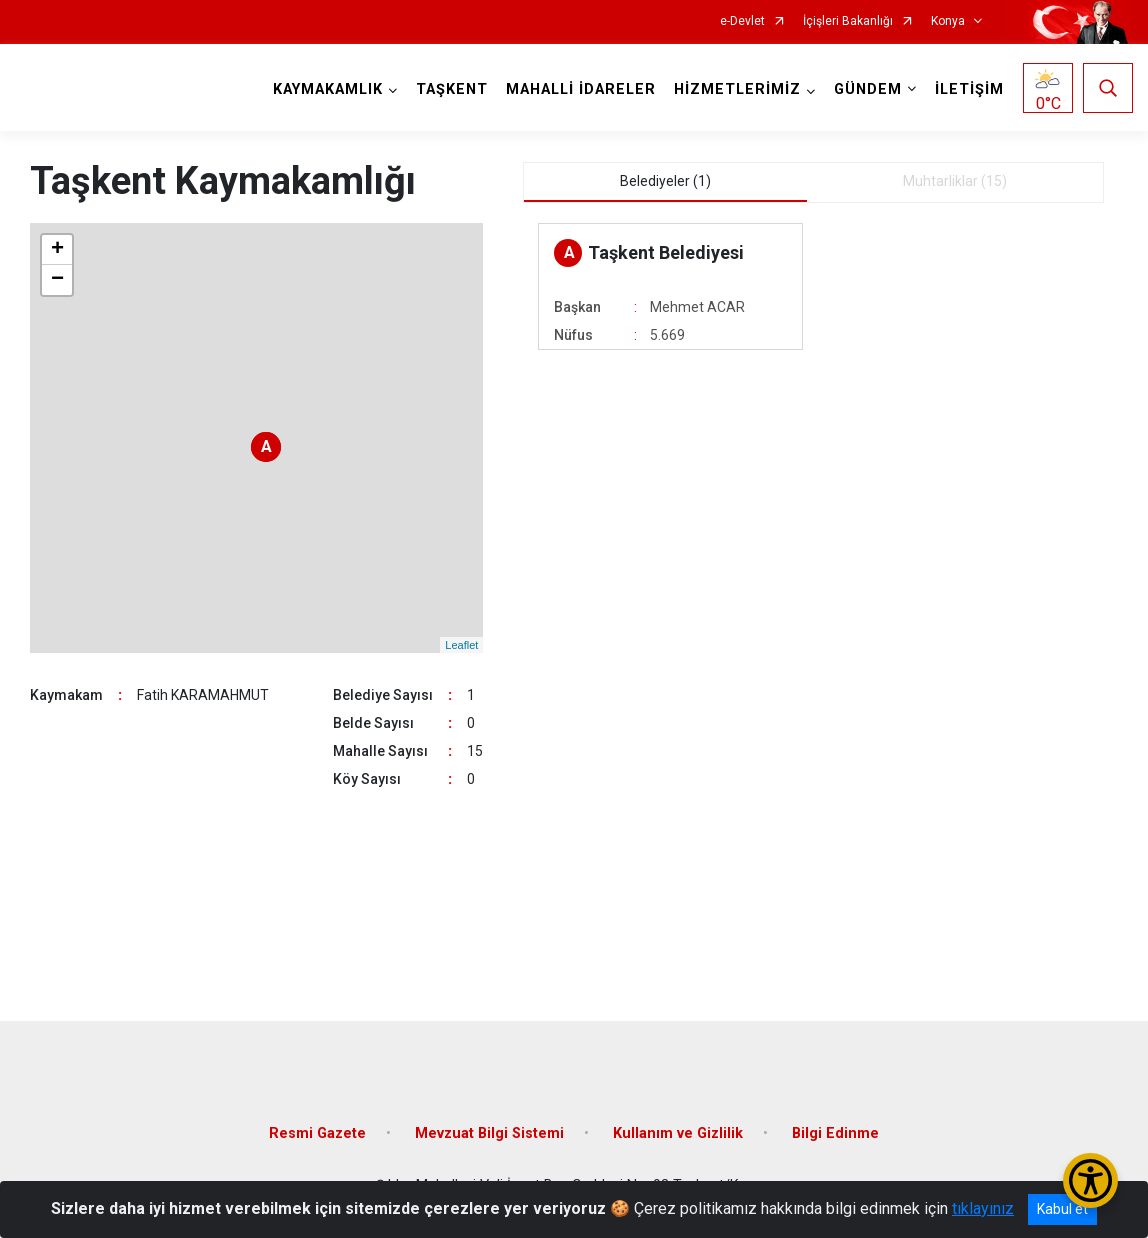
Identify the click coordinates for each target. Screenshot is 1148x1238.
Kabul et (1062, 1209)
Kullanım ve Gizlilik (678, 1133)
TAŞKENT (452, 89)
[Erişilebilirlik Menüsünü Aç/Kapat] (1090, 1180)
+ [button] (57, 250)
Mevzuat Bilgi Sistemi (489, 1133)
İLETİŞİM (969, 89)
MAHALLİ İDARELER (581, 89)
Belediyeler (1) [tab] (665, 181)
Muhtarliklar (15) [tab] (955, 181)
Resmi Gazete (317, 1133)
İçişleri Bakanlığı (848, 21)
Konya (948, 21)
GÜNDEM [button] (868, 89)
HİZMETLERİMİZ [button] (737, 89)
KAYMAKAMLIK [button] (328, 89)
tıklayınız (983, 1208)
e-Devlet (742, 21)
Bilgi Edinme (835, 1133)
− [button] (57, 280)
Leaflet (461, 645)
